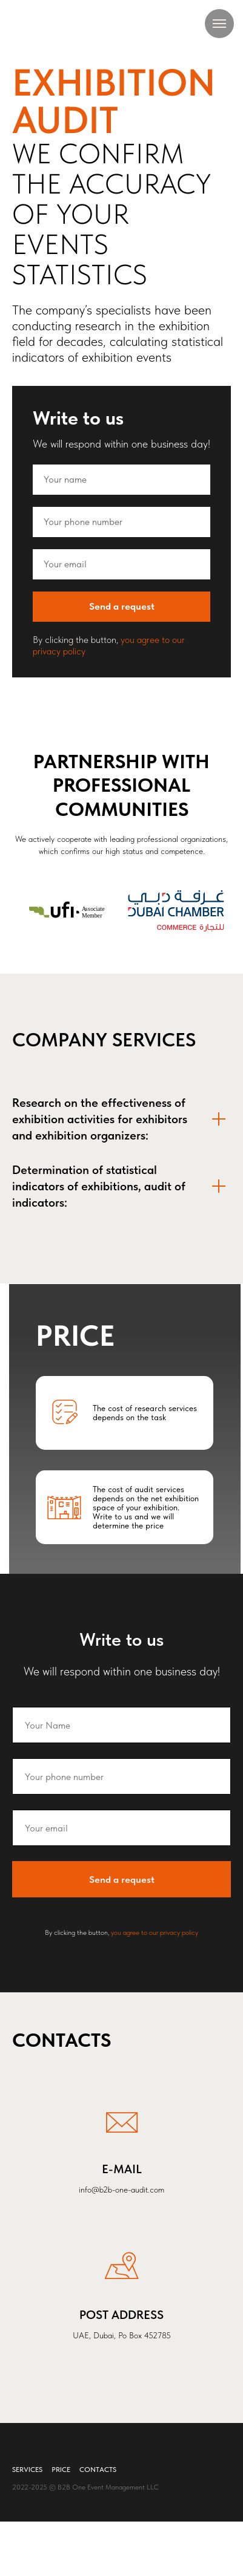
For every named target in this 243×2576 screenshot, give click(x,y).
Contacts (97, 2469)
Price (61, 2469)
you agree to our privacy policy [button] (154, 1932)
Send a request (150, 607)
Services (27, 2469)
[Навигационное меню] (219, 23)
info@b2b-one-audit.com (121, 2189)
